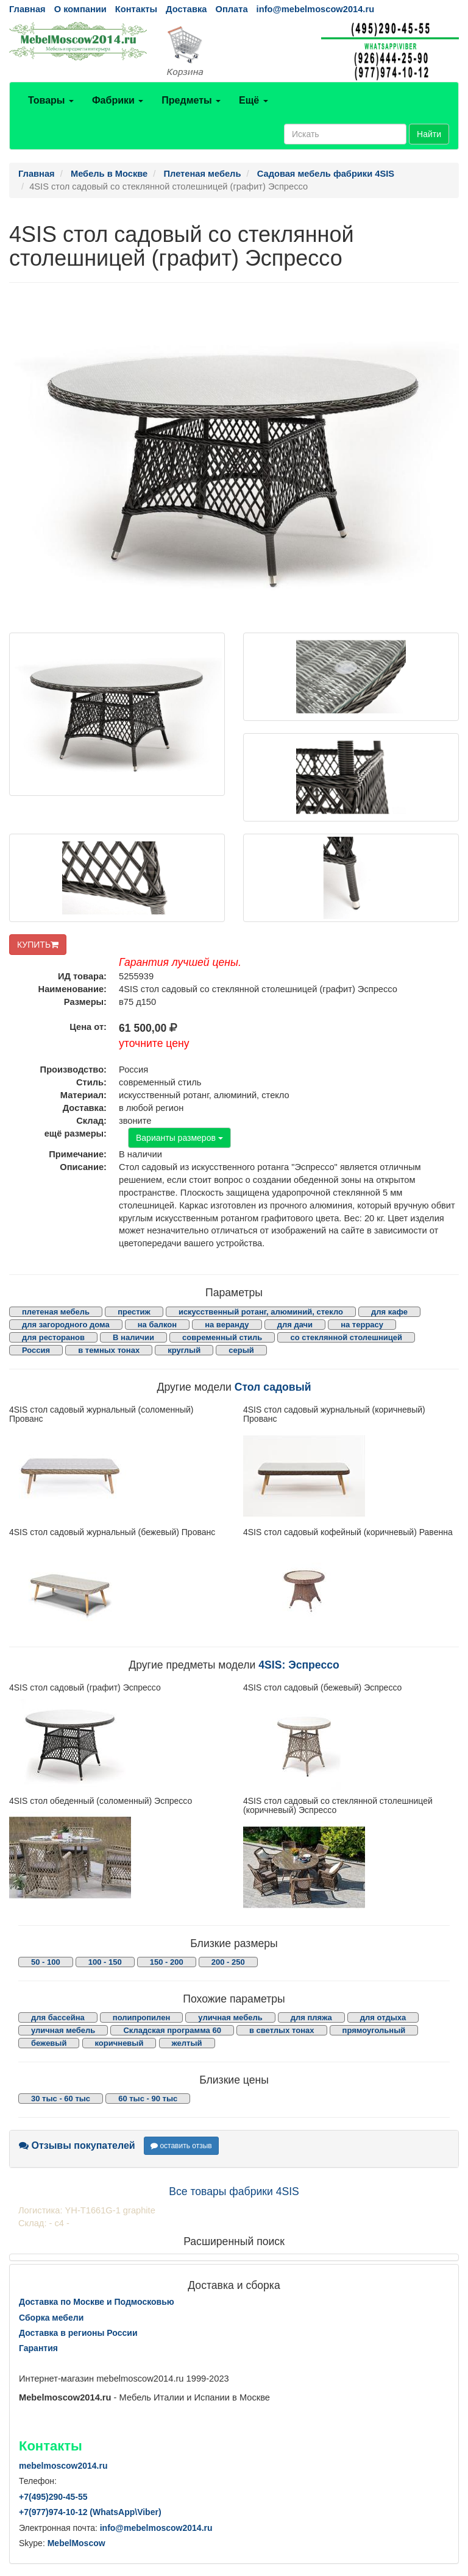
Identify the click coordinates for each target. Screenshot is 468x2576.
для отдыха (383, 2017)
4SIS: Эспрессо (298, 1665)
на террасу (362, 1324)
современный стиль (222, 1337)
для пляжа (311, 2017)
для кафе (389, 1311)
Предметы (191, 100)
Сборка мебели (51, 2317)
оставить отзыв (181, 2145)
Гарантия (38, 2348)
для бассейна (58, 2017)
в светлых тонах (281, 2030)
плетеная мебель (56, 1311)
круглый (184, 1350)
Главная (27, 9)
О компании (80, 9)
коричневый (119, 2043)
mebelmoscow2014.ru (63, 2466)
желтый (187, 2043)
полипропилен (141, 2017)
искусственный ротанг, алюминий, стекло (261, 1311)
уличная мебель (230, 2017)
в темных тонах (109, 1350)
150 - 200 (166, 1962)
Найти (429, 134)
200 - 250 (228, 1962)
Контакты (136, 9)
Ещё (253, 100)
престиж (134, 1311)
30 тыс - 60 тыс (60, 2098)
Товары (51, 100)
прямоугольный (374, 2030)
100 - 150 (105, 1962)
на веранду (227, 1324)
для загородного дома (66, 1324)
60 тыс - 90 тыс (147, 2098)
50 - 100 (45, 1962)
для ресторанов (53, 1337)
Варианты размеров (179, 1138)
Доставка (186, 9)
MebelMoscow (76, 2543)
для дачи (295, 1324)
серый (241, 1350)
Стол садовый (273, 1387)
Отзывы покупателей (77, 2145)
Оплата (231, 9)
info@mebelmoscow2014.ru (315, 9)
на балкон (157, 1324)
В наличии (133, 1337)
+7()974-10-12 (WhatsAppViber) (90, 2512)
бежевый (48, 2043)
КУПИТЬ (37, 944)
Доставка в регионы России (78, 2333)
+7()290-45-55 (53, 2497)
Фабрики (117, 100)
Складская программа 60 (172, 2030)
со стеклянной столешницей (346, 1337)
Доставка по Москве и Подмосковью (96, 2302)
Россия (36, 1350)
